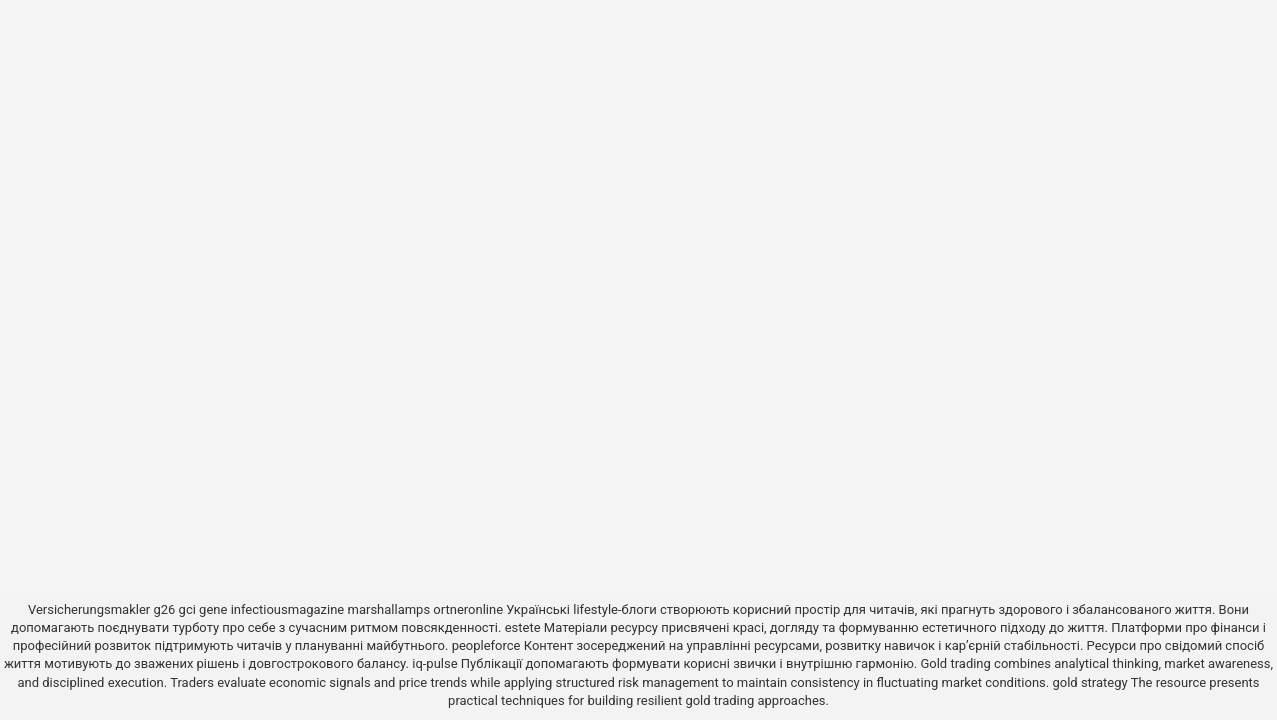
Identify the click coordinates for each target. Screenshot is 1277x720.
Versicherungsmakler (89, 609)
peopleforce (486, 645)
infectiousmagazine (288, 609)
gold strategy (1089, 682)
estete (523, 627)
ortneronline (468, 609)
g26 (164, 609)
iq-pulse (434, 663)
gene (213, 609)
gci (187, 609)
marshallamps (389, 609)
